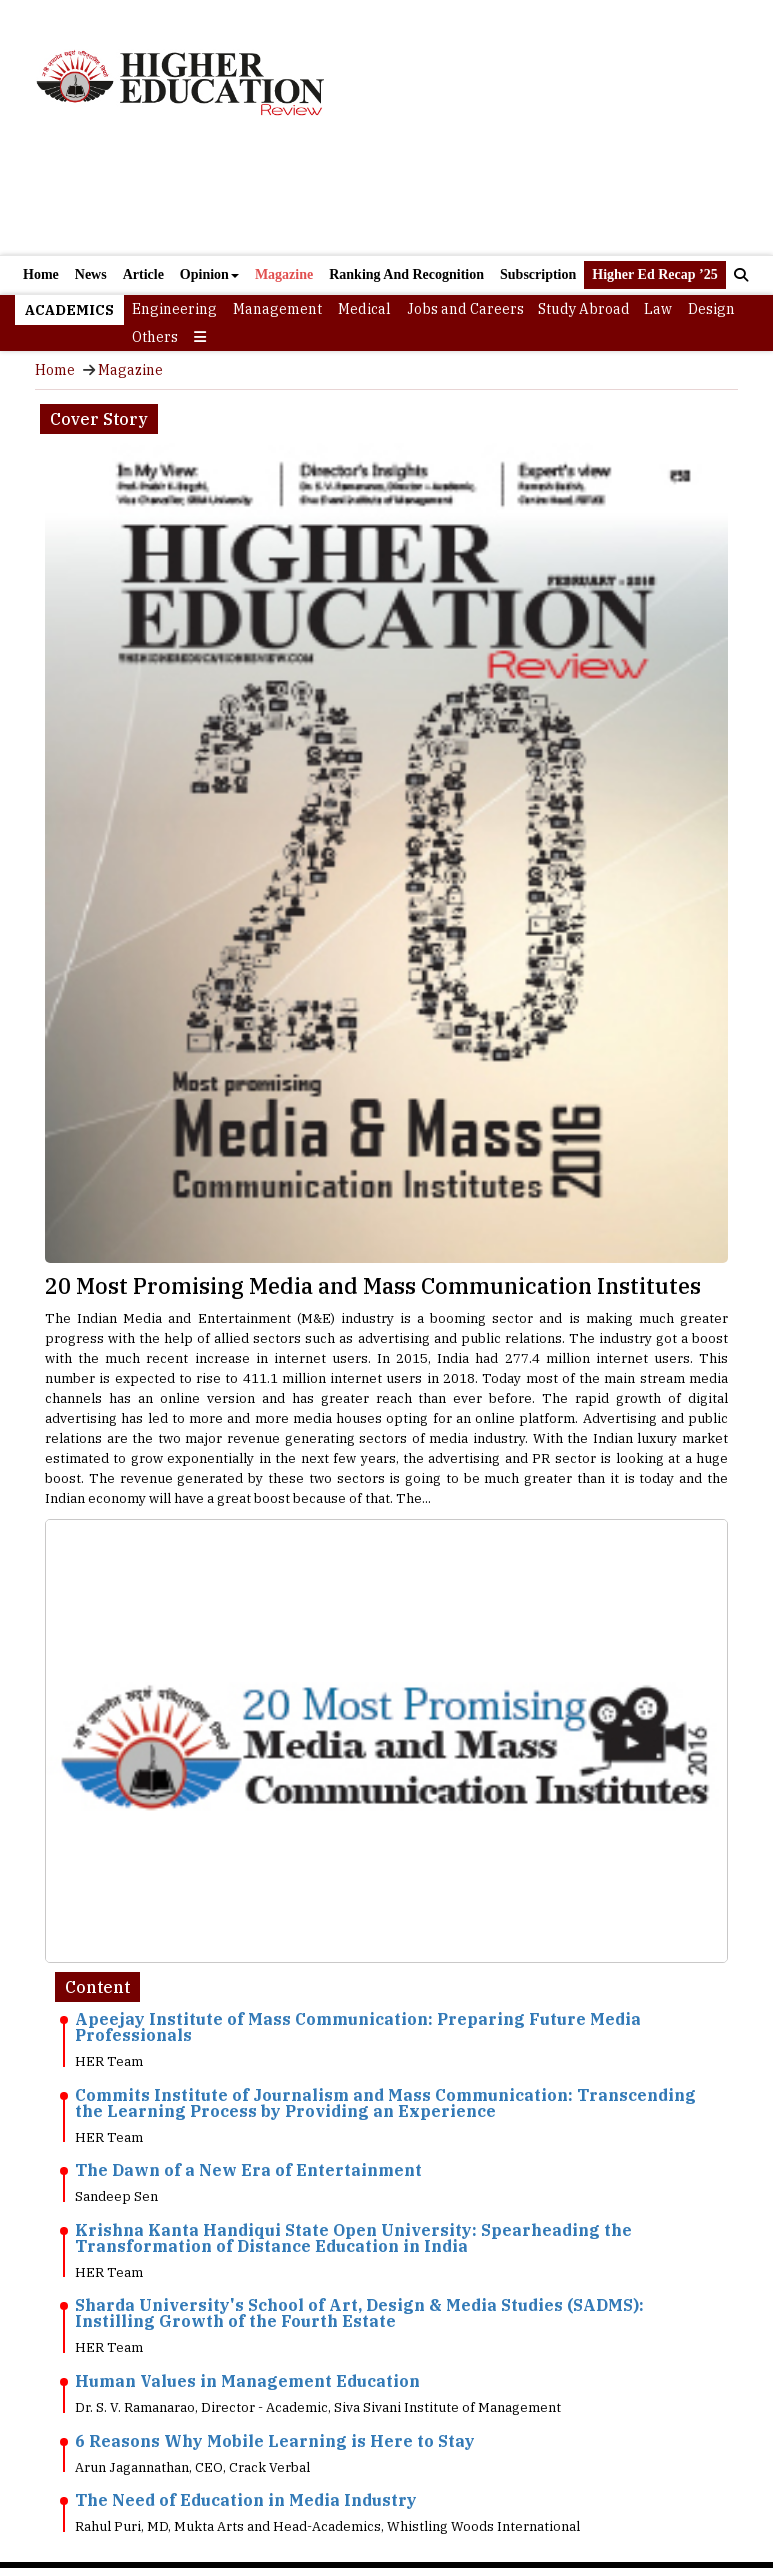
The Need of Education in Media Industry (246, 2500)
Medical (364, 309)
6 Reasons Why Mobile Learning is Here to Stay (275, 2441)
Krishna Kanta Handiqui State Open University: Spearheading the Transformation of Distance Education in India (353, 2238)
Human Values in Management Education (247, 2381)
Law (658, 309)
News (91, 274)
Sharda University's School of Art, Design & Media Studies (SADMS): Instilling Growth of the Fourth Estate (359, 2313)
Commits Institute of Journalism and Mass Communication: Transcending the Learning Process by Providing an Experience (385, 2103)
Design (711, 309)
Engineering (174, 309)
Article (143, 274)
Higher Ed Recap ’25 (654, 274)
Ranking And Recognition (406, 274)
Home (41, 274)
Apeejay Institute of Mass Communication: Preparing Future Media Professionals (358, 2027)
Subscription (538, 274)
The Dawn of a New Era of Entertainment (248, 2170)
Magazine (284, 274)
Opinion (209, 274)
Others (155, 337)
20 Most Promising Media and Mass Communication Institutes (373, 1285)
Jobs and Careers (465, 309)
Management (277, 309)
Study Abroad (584, 309)
